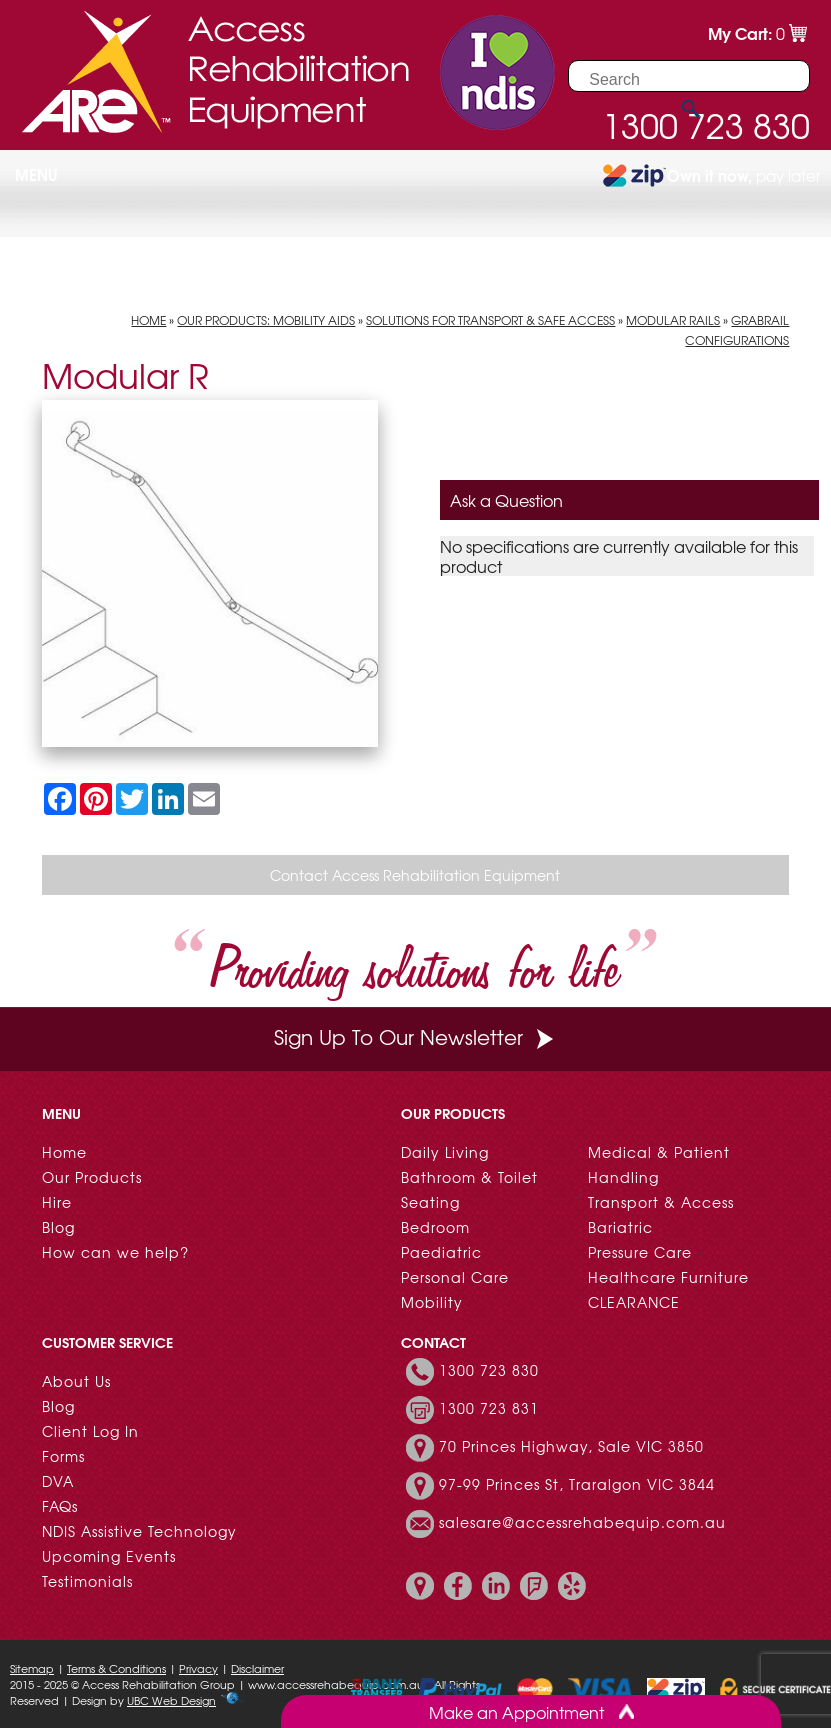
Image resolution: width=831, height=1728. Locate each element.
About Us (76, 1381)
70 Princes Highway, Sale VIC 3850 (571, 1446)
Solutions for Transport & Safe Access (490, 320)
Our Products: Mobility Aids (266, 320)
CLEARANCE (634, 1302)
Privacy (198, 1668)
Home (148, 320)
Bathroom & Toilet (469, 1177)
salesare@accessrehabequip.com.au (582, 1522)
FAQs (60, 1506)
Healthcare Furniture (668, 1277)
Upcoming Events (109, 1556)
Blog (58, 1227)
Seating (430, 1202)
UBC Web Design (171, 1700)
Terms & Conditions (116, 1668)
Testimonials (87, 1581)
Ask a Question (506, 500)
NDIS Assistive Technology (139, 1531)
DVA (58, 1481)
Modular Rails (673, 320)
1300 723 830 (489, 1370)
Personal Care (455, 1277)
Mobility (432, 1302)
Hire (57, 1202)
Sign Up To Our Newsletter (416, 1036)
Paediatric (441, 1252)
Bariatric (620, 1227)
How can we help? (115, 1252)
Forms (63, 1456)
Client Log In (90, 1431)
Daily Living (445, 1152)
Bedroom (435, 1227)
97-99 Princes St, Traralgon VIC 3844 (577, 1484)
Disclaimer (257, 1668)
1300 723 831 (489, 1408)
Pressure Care (640, 1252)
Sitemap (32, 1668)
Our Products (92, 1177)
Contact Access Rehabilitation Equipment (415, 875)
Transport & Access (661, 1202)
